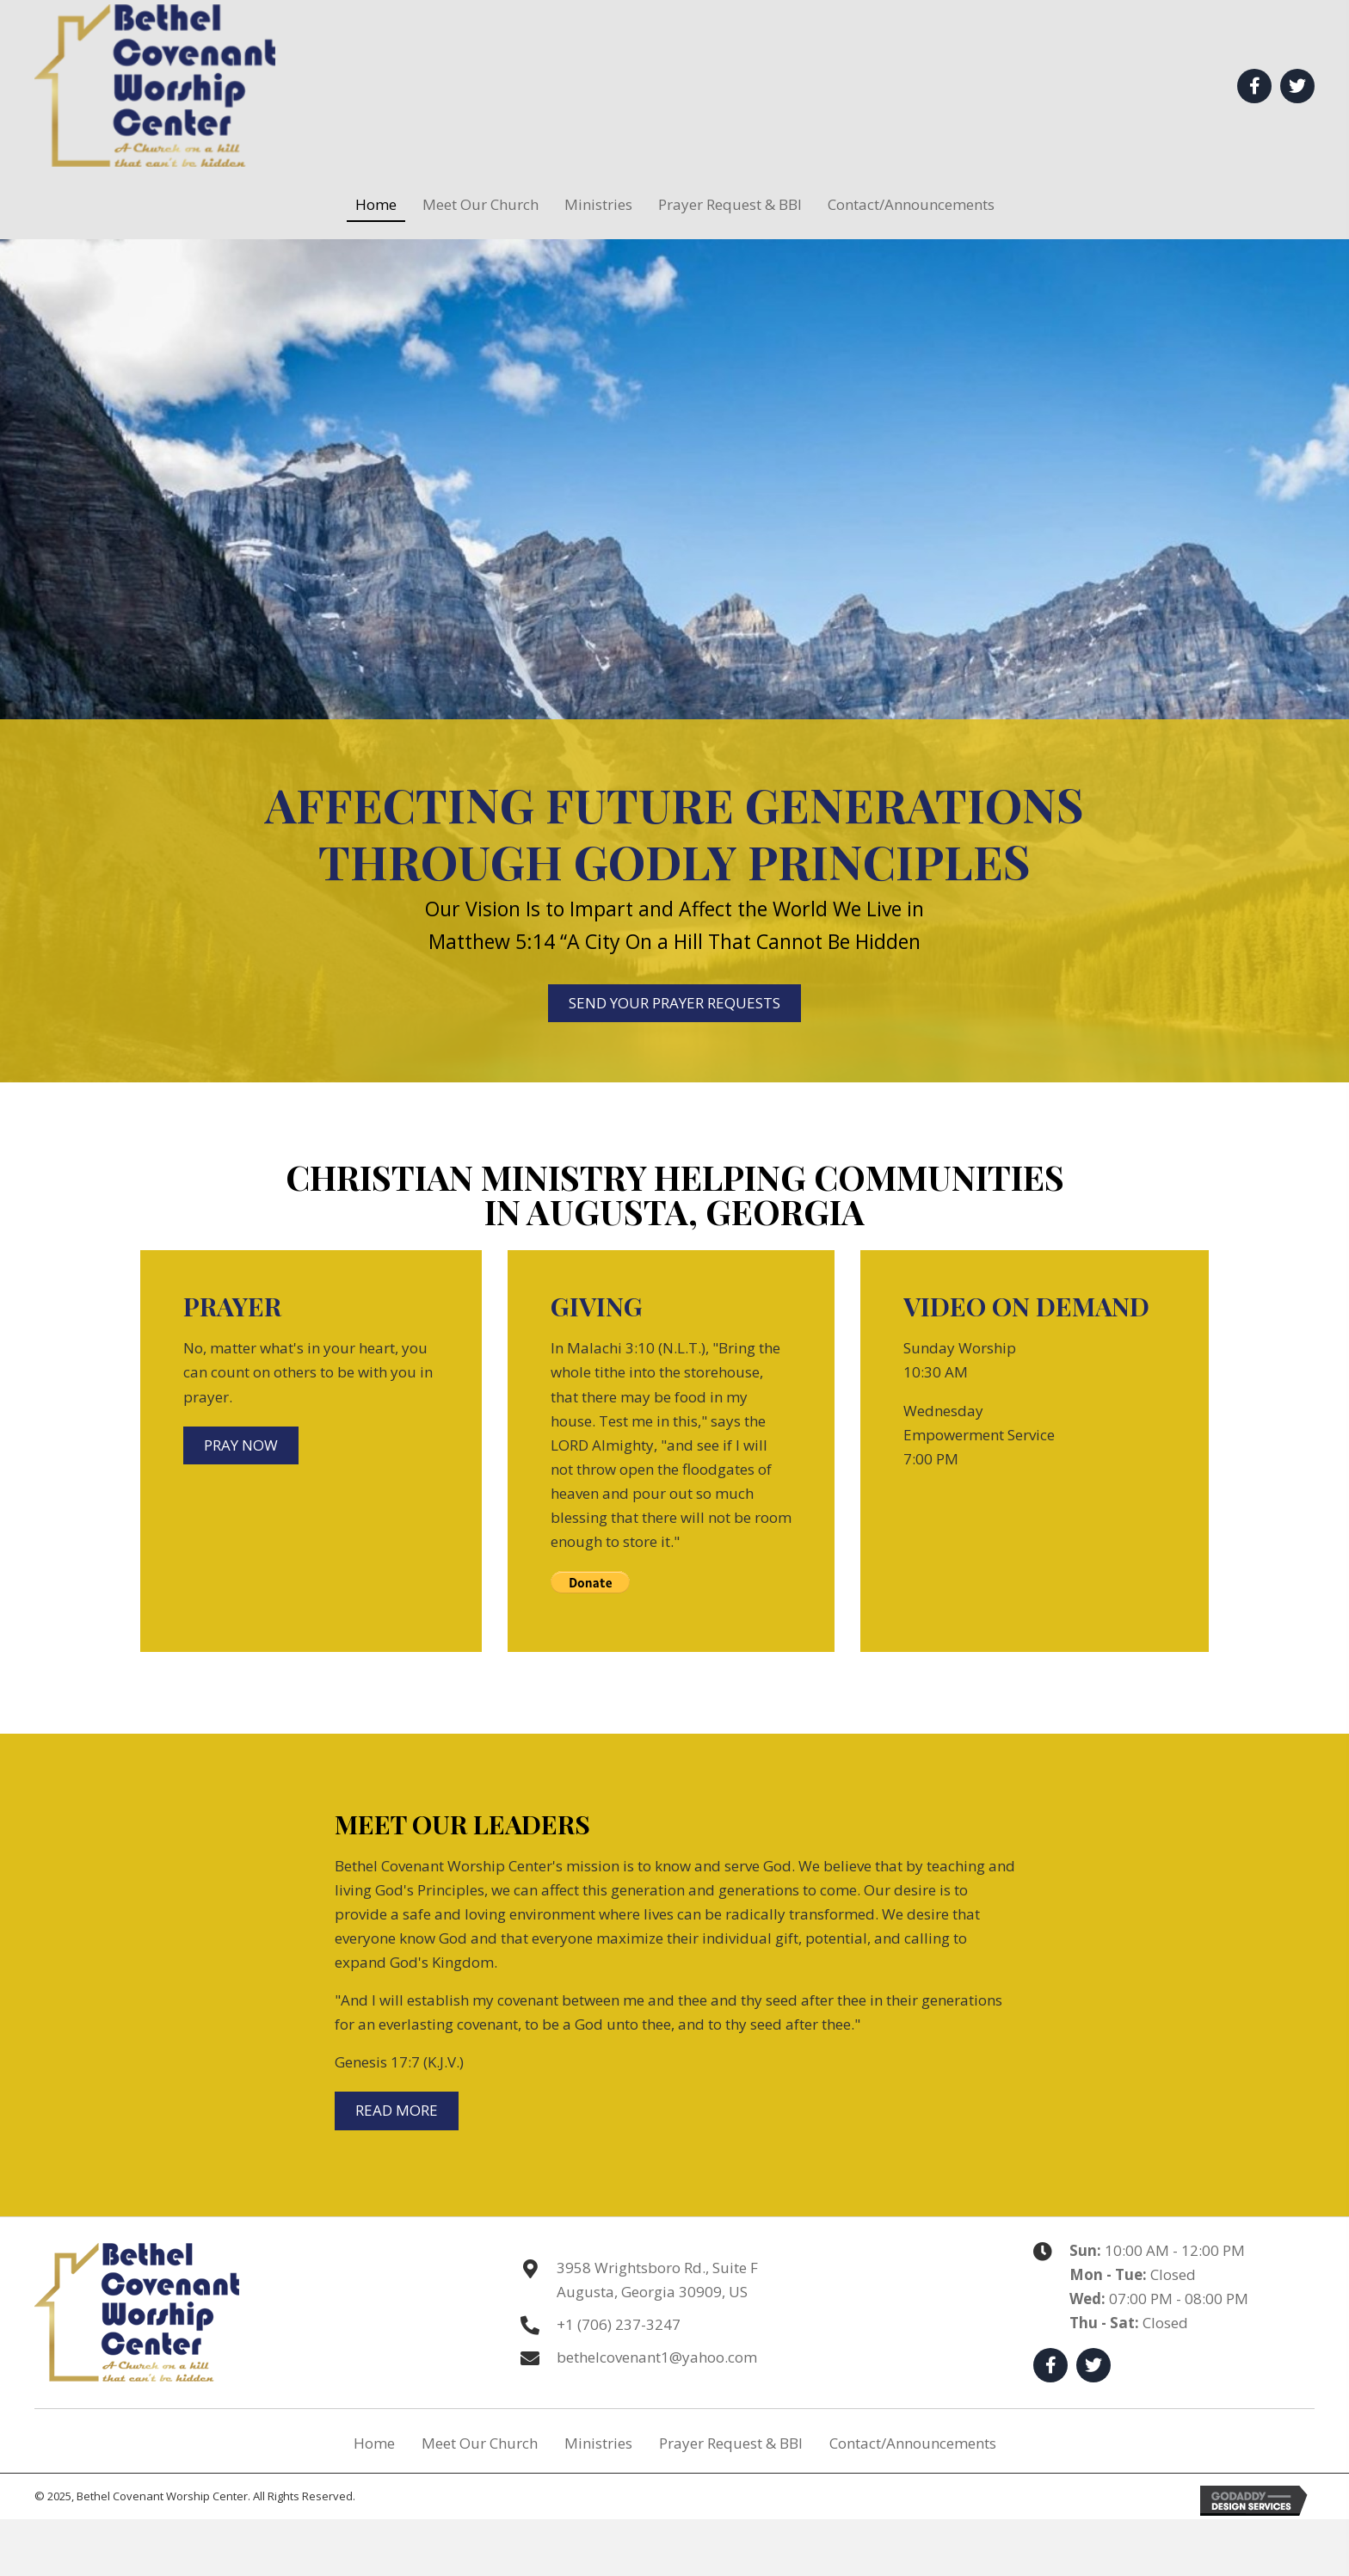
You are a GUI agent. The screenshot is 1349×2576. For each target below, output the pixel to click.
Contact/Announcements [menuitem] (912, 2443)
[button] (1254, 86)
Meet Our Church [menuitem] (480, 2443)
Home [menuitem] (374, 2443)
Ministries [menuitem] (598, 2443)
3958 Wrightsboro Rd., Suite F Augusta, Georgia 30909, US (657, 2280)
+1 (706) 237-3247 (619, 2324)
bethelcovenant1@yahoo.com (657, 2357)
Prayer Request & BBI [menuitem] (731, 2443)
